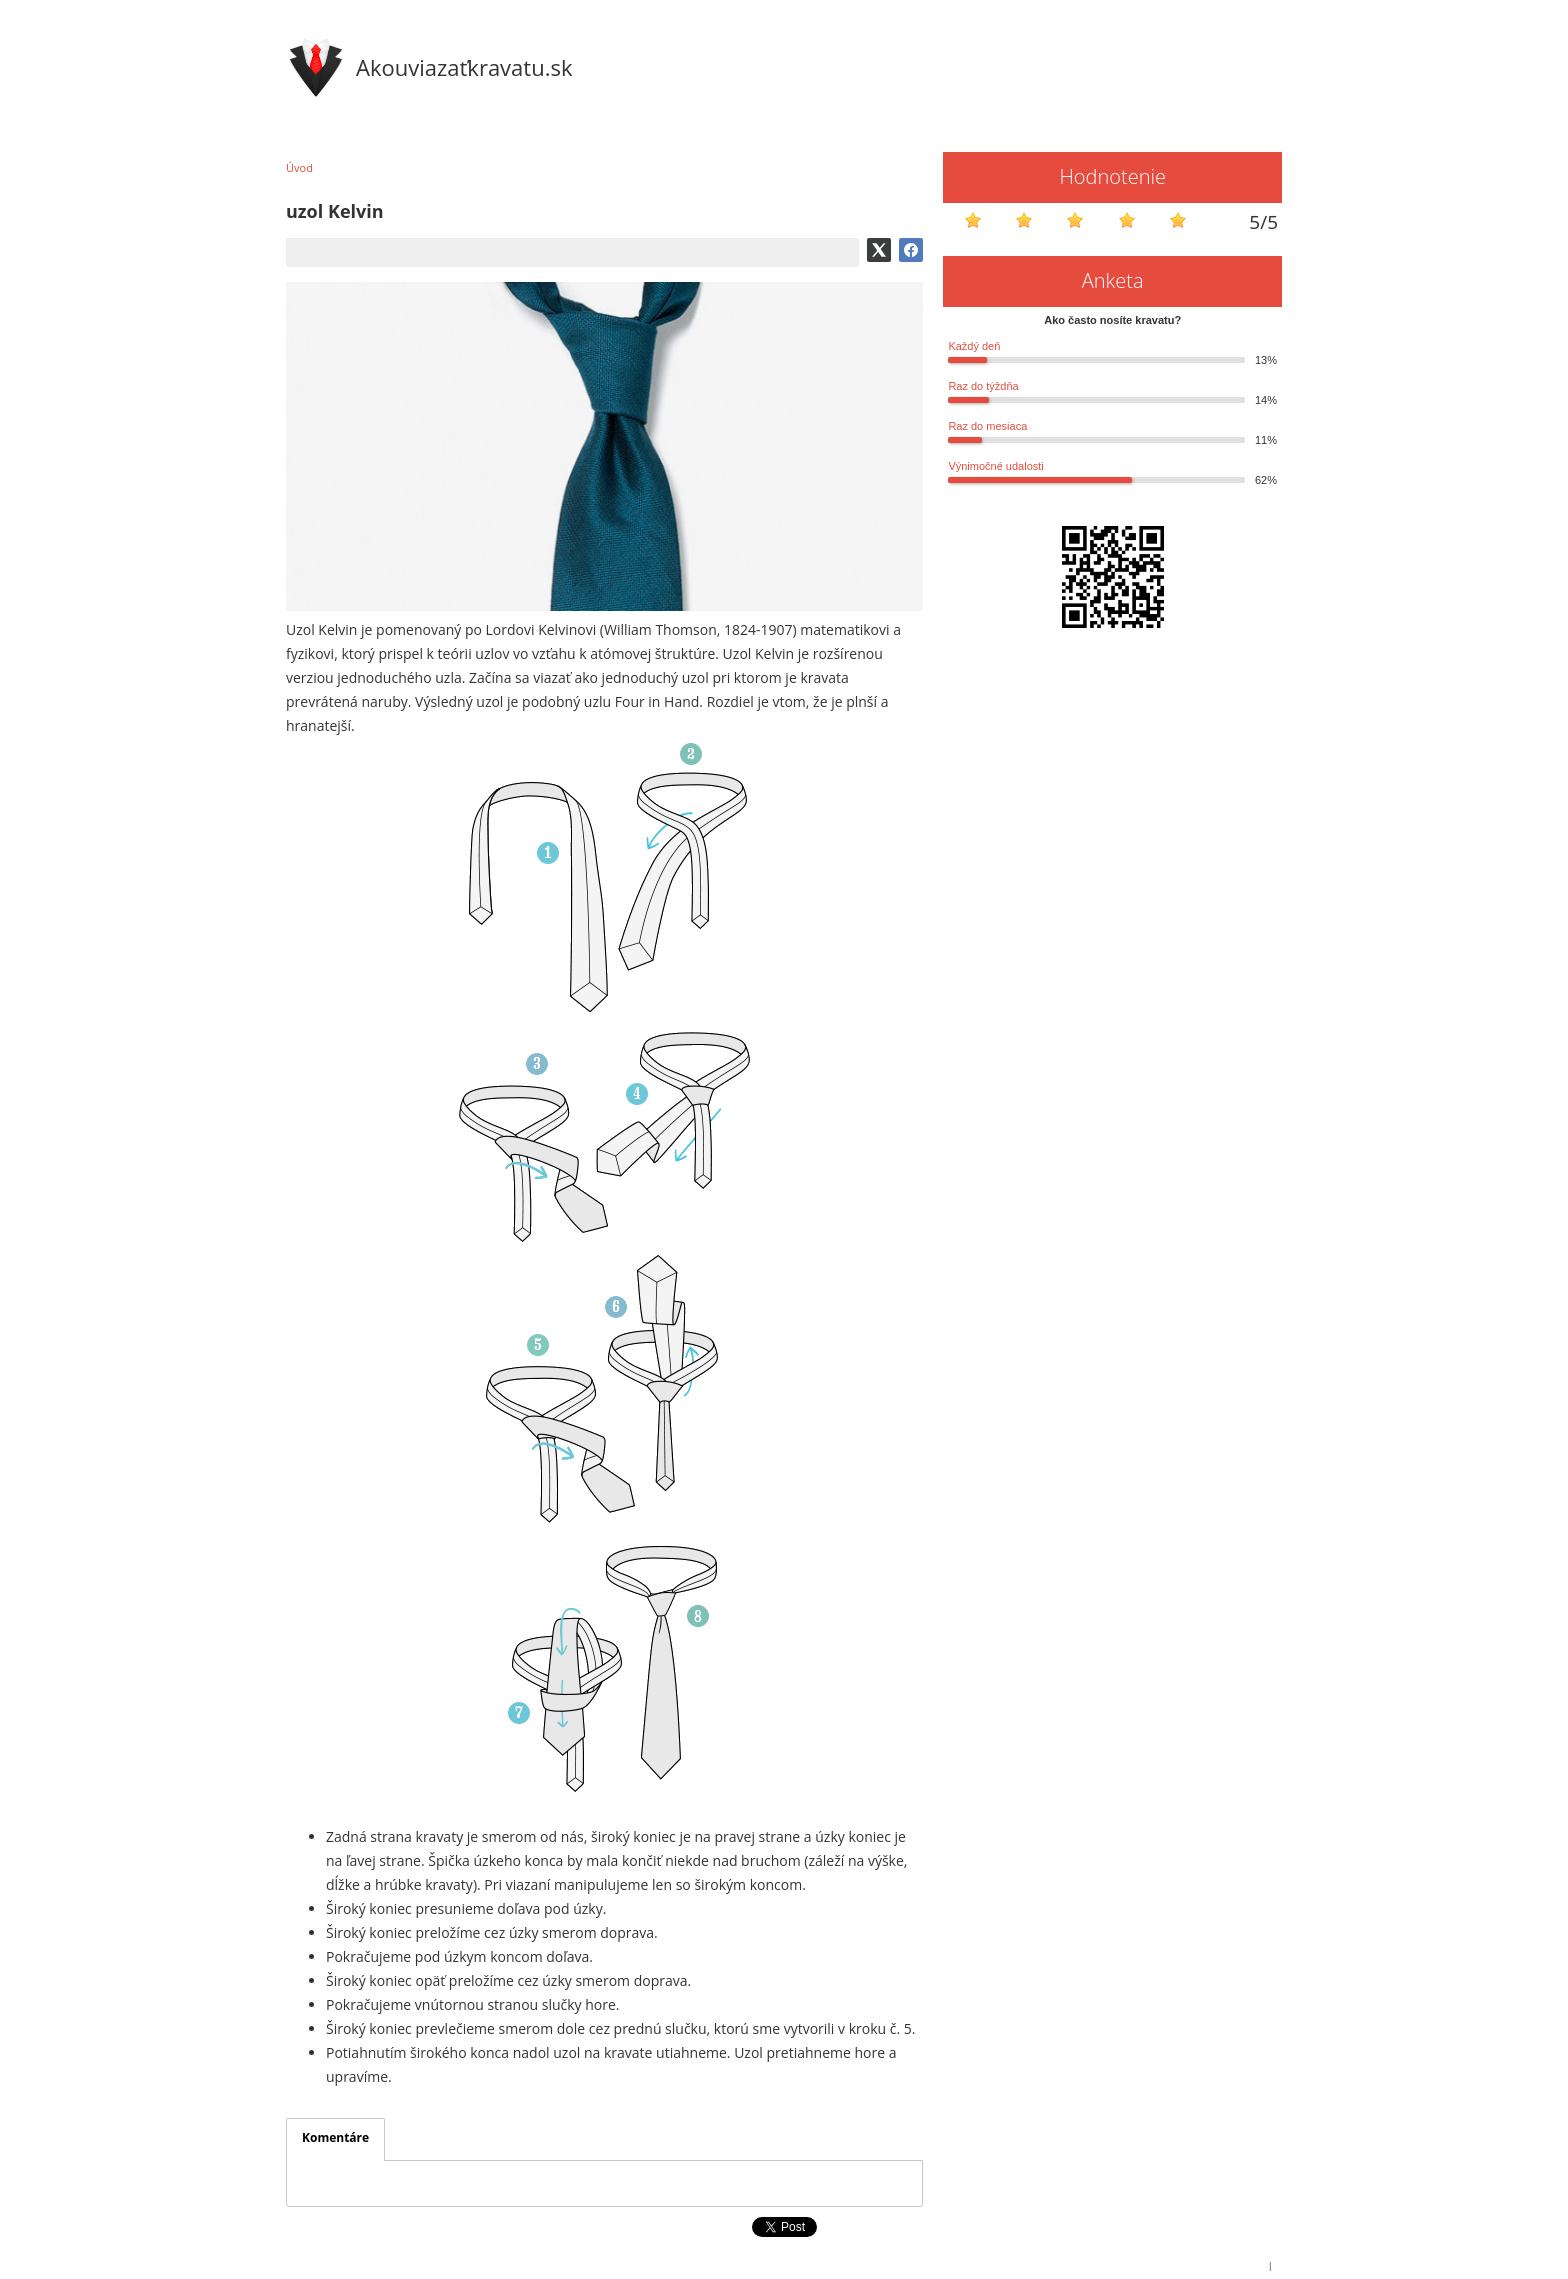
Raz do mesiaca (987, 426)
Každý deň (974, 346)
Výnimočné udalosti (995, 466)
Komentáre (335, 2137)
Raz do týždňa (983, 386)
